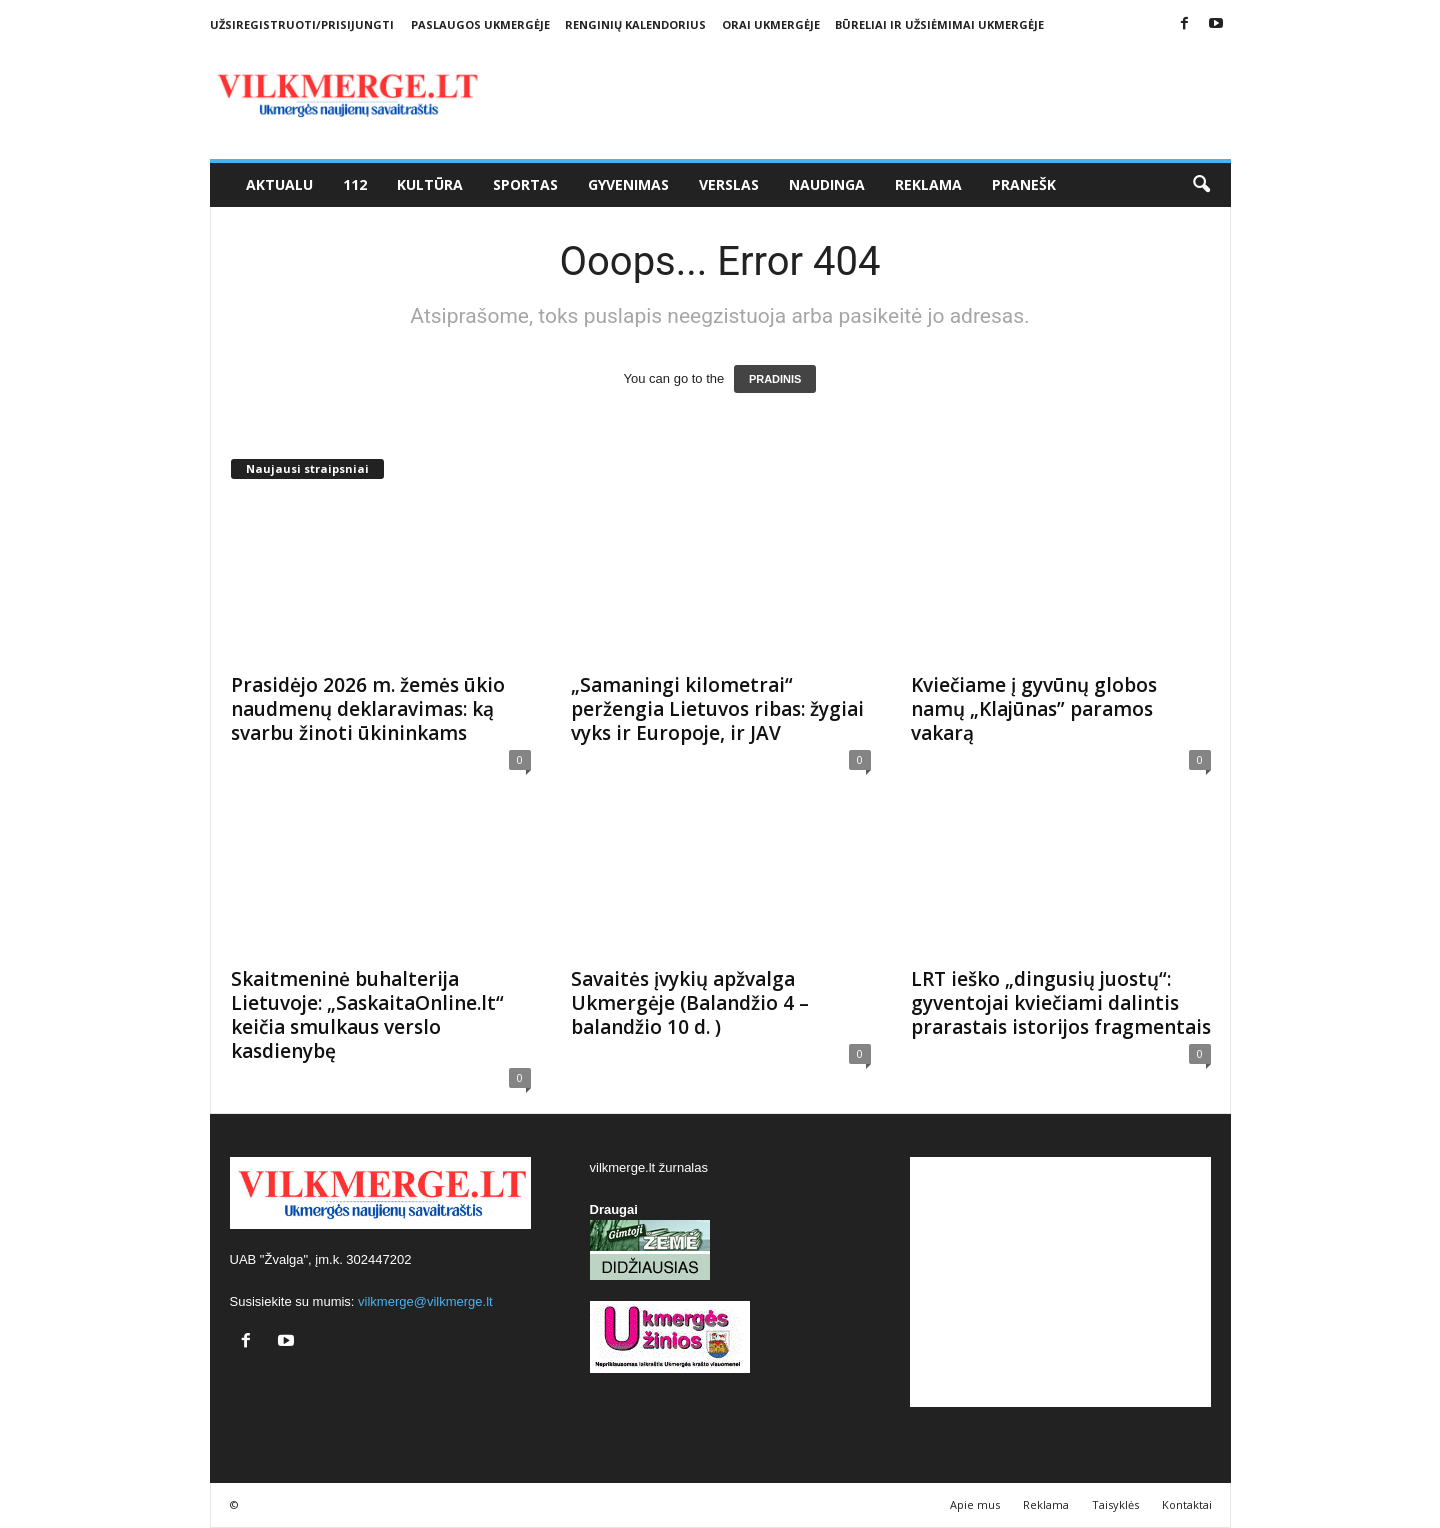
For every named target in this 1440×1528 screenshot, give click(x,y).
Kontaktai (1187, 1504)
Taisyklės (1115, 1504)
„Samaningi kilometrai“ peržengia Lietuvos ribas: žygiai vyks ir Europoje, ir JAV (717, 709)
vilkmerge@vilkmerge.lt (425, 1301)
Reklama (928, 184)
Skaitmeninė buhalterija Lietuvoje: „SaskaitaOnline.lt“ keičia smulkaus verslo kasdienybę (367, 1015)
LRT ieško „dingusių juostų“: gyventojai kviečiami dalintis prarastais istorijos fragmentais (1061, 1003)
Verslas (729, 184)
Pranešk (1024, 184)
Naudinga (827, 184)
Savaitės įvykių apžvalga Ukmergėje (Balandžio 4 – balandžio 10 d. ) (690, 1003)
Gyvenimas (628, 184)
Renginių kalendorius (635, 24)
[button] (1201, 185)
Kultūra (430, 184)
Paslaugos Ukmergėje (480, 24)
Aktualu (279, 184)
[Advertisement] (1060, 1282)
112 (355, 184)
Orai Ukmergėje (771, 24)
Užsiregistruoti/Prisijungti (302, 24)
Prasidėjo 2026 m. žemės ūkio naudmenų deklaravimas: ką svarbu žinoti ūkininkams (368, 709)
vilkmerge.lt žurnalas (649, 1167)
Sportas (525, 184)
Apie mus (975, 1504)
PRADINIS (775, 379)
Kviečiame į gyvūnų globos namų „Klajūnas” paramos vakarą (1034, 709)
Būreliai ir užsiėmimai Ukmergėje (939, 24)
